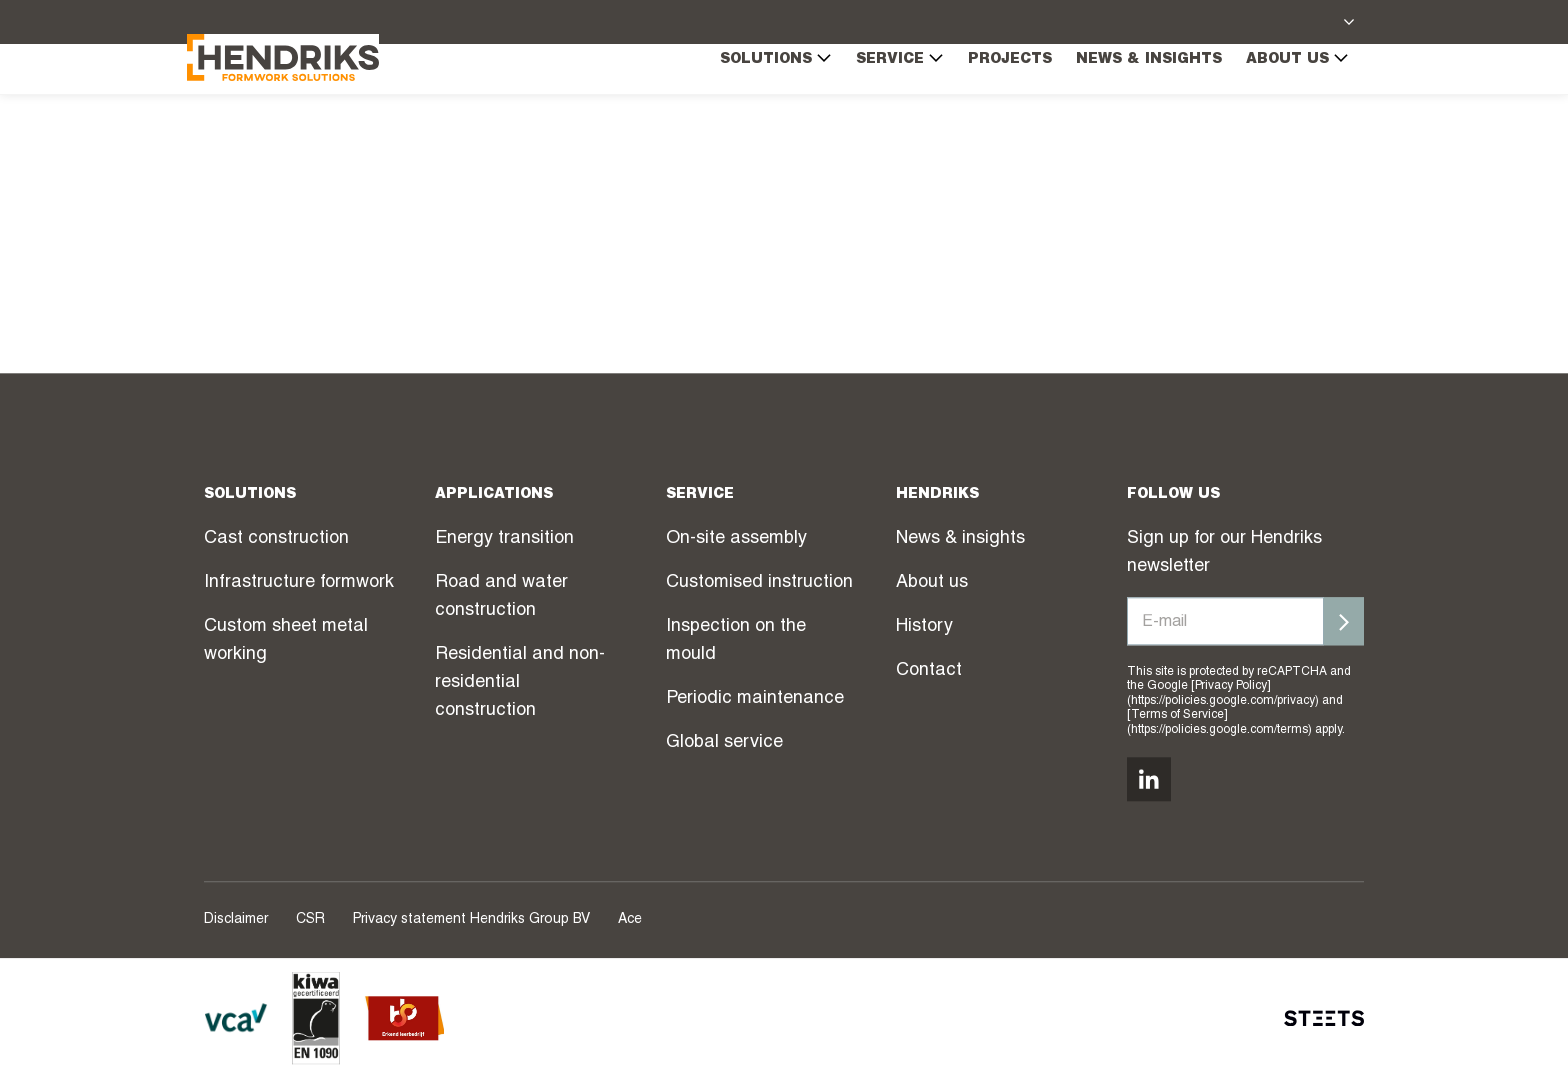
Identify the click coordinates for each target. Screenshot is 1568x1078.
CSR (310, 920)
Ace (630, 920)
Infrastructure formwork (299, 583)
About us (1280, 99)
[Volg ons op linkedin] (1149, 779)
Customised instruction (759, 583)
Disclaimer (236, 920)
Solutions (759, 99)
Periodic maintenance (755, 699)
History (924, 627)
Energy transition (504, 539)
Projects (993, 101)
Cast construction (276, 539)
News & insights (1132, 101)
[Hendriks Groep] (300, 97)
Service (883, 99)
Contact (929, 671)
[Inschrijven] (1344, 621)
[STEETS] (1324, 1018)
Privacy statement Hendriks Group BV (471, 920)
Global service (724, 743)
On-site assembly (736, 539)
